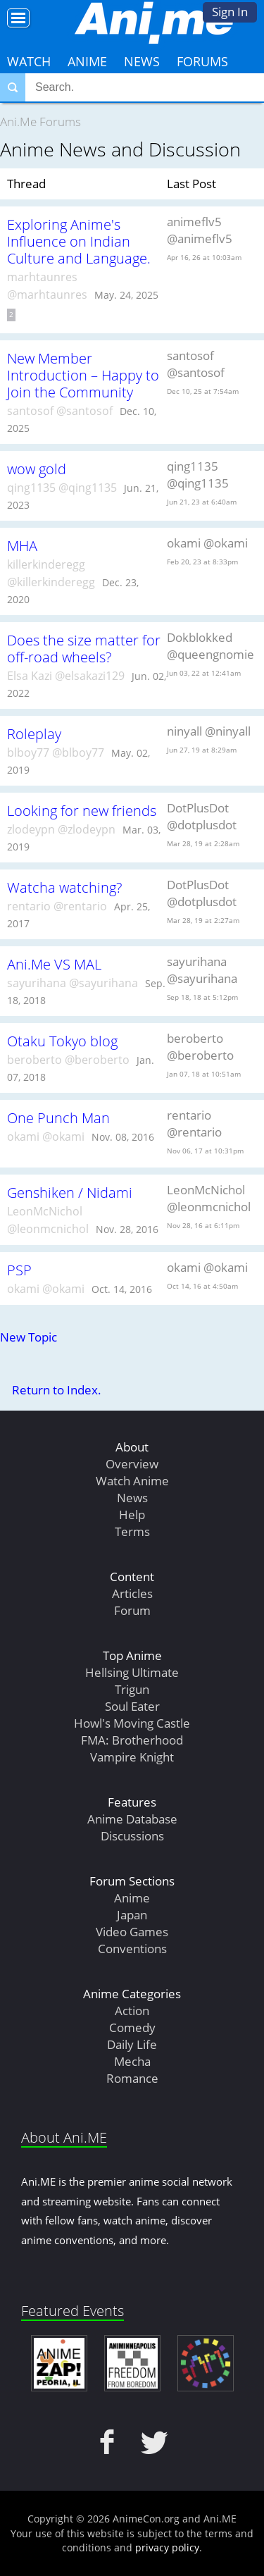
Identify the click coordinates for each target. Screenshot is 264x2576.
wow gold (36, 468)
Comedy (132, 2027)
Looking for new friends (81, 810)
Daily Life (132, 2044)
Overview (132, 1464)
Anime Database (132, 1819)
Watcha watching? (64, 887)
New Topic (28, 1337)
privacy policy (167, 2547)
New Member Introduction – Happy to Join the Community (83, 375)
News (142, 61)
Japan (132, 1915)
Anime (87, 61)
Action (132, 2010)
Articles (132, 1593)
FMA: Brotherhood (132, 1740)
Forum (132, 1610)
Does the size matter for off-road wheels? (84, 648)
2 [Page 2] (11, 314)
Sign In (230, 12)
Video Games (132, 1932)
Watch (29, 61)
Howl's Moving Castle (132, 1723)
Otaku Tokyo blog (62, 1041)
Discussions (132, 1836)
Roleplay (34, 733)
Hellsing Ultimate (132, 1672)
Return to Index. (56, 1390)
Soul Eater (132, 1706)
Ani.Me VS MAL (54, 964)
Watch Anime (132, 1481)
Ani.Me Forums (40, 121)
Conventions (132, 1948)
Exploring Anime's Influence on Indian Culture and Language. (79, 241)
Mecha (132, 2061)
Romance (132, 2078)
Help (132, 1514)
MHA (22, 545)
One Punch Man (58, 1117)
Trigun (132, 1689)
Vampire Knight (132, 1757)
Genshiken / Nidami (69, 1192)
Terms (132, 1531)
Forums (202, 61)
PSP (19, 1270)
